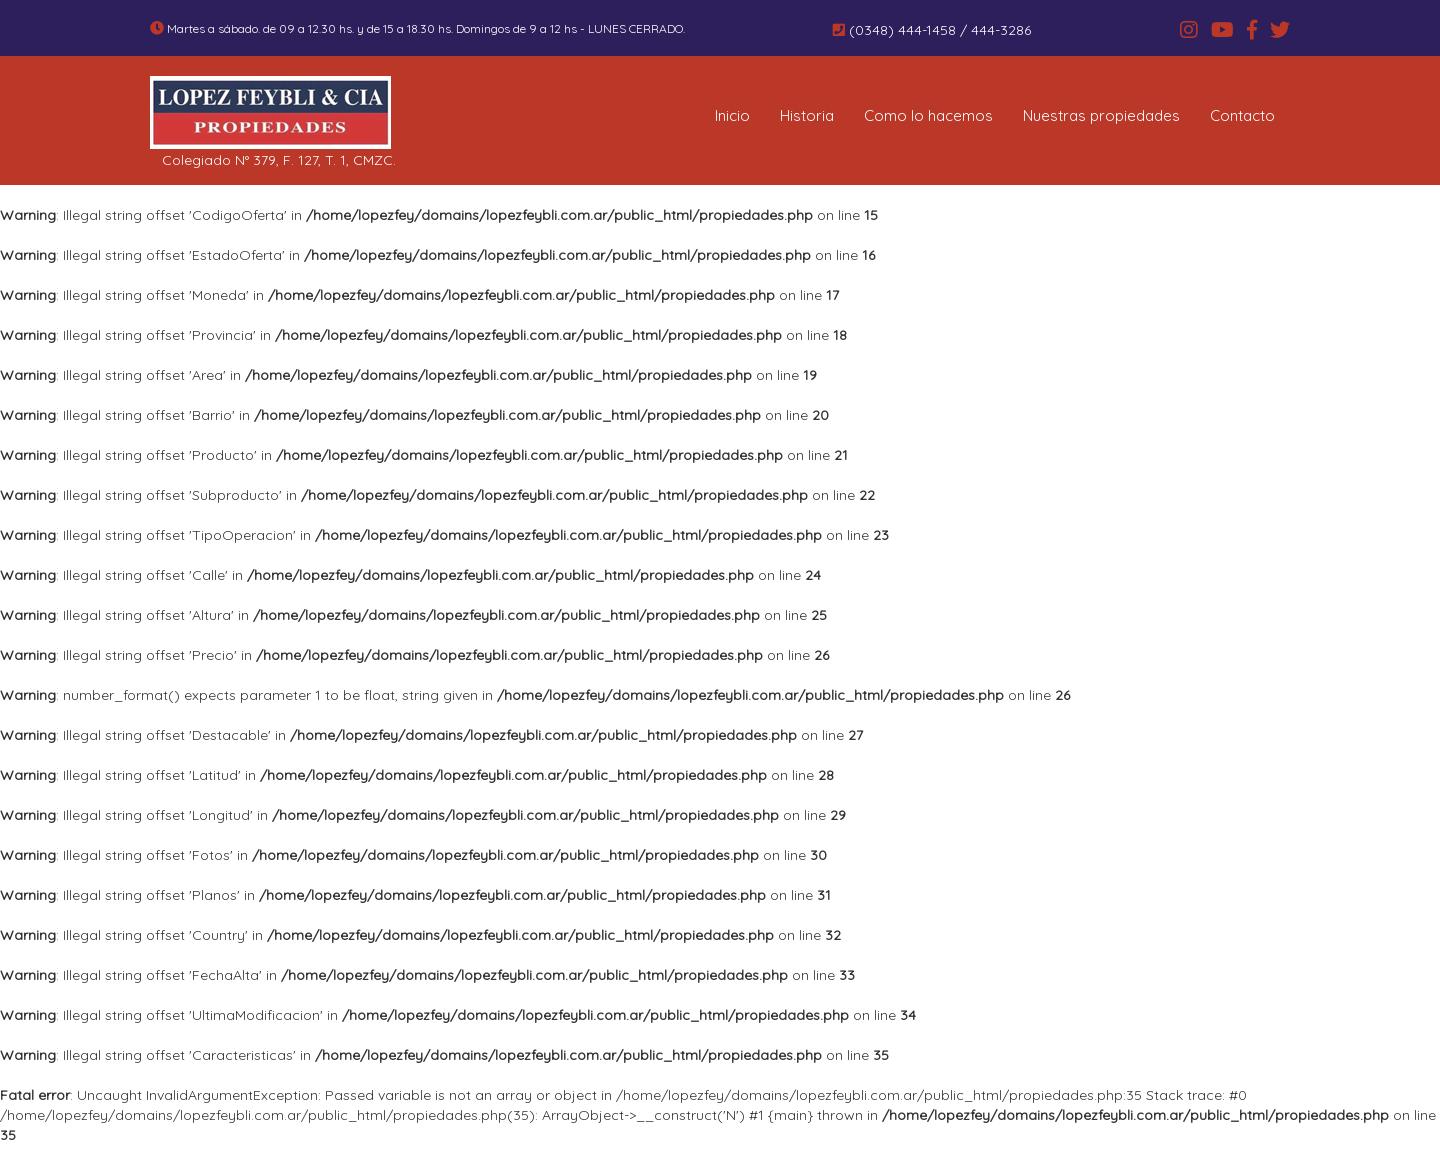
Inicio (732, 115)
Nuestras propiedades (1101, 115)
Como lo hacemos (928, 115)
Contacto (1242, 115)
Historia (807, 115)
